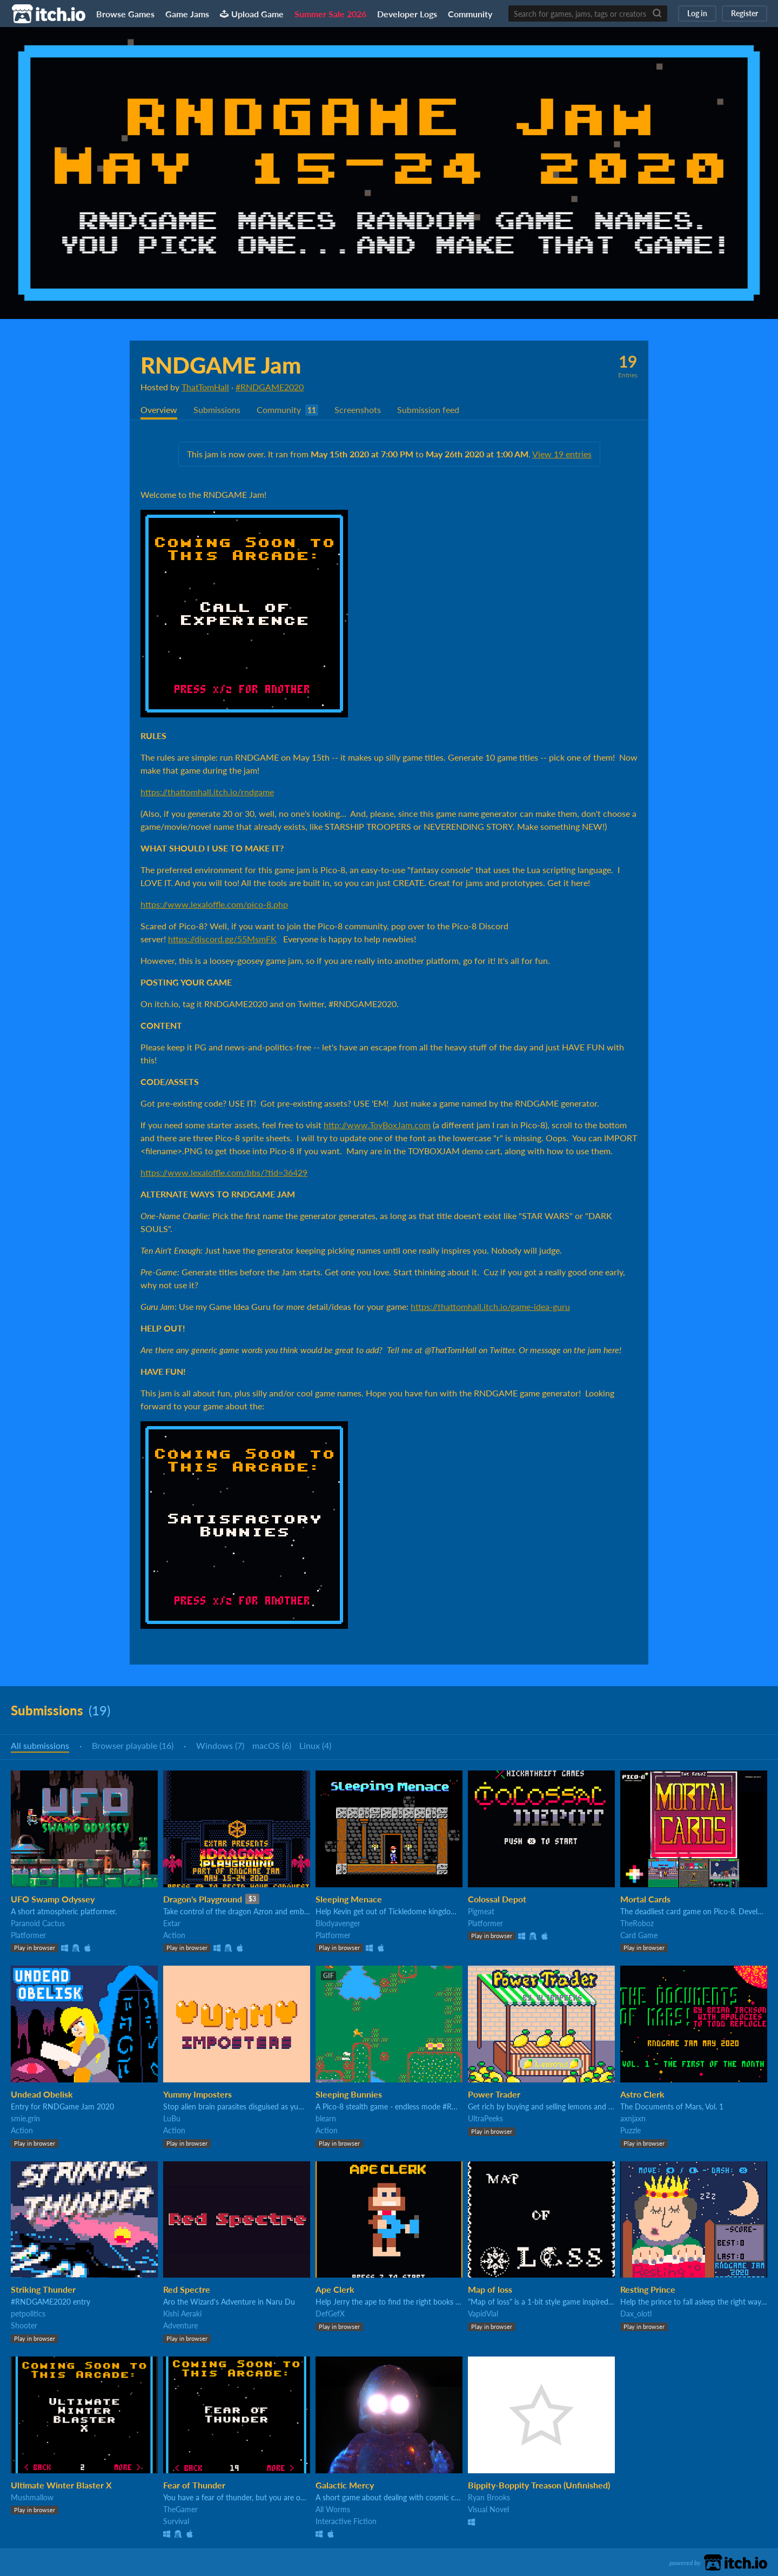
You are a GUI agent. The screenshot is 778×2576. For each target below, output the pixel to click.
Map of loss (490, 2289)
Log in (697, 13)
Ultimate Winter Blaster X (61, 2485)
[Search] (657, 13)
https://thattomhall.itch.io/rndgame (207, 792)
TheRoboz (637, 1923)
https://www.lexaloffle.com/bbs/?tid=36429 (223, 1172)
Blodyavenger (338, 1923)
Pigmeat (481, 1911)
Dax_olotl (636, 2313)
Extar (171, 1923)
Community (470, 14)
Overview (158, 409)
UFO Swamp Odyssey (53, 1899)
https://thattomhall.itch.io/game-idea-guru (490, 1306)
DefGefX (330, 2313)
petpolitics (28, 2313)
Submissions (216, 409)
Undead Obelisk (42, 2094)
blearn (326, 2118)
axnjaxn (633, 2118)
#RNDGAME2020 (270, 387)
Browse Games (125, 14)
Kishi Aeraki (182, 2313)
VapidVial (483, 2313)
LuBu (171, 2118)
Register (744, 13)
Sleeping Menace (349, 1899)
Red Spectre (186, 2289)
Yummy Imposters (197, 2094)
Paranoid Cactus (38, 1923)
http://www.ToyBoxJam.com (377, 1125)
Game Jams (187, 14)
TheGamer (180, 2509)
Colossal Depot (497, 1899)
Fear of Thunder (194, 2485)
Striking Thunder (43, 2289)
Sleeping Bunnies (349, 2094)
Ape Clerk (335, 2289)
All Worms (333, 2509)
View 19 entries (562, 454)
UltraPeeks (485, 2118)
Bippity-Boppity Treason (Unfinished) (539, 2485)
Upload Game (252, 14)
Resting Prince (647, 2289)
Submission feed (428, 409)
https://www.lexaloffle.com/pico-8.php (214, 904)
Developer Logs (407, 14)
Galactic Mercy (345, 2485)
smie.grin (25, 2118)
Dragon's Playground (202, 1899)
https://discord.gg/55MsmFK (222, 939)
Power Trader (494, 2094)
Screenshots (357, 409)
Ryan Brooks (489, 2497)
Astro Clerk (642, 2094)
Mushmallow (32, 2497)
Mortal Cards (645, 1899)
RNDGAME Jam (220, 364)
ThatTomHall (205, 387)
